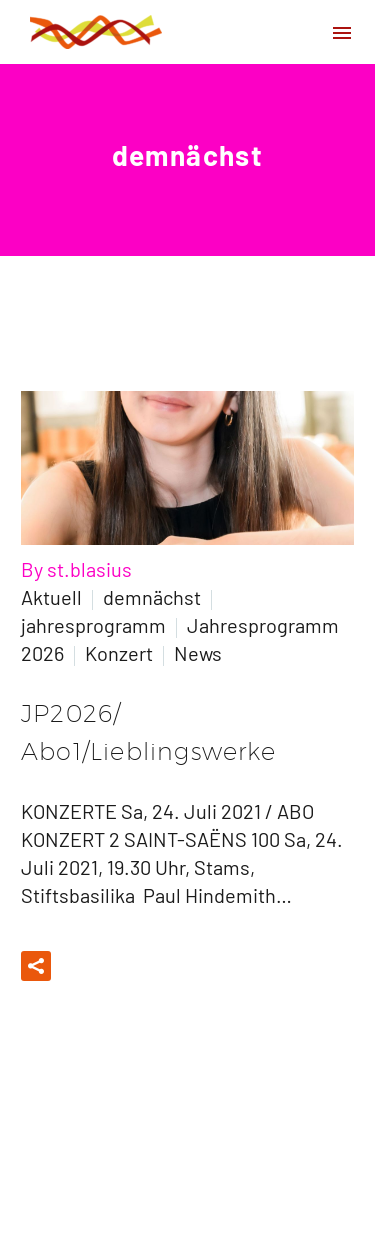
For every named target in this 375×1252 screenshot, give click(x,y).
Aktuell (51, 597)
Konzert (119, 653)
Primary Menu (342, 33)
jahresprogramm (93, 625)
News (198, 653)
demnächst (152, 597)
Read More (131, 965)
